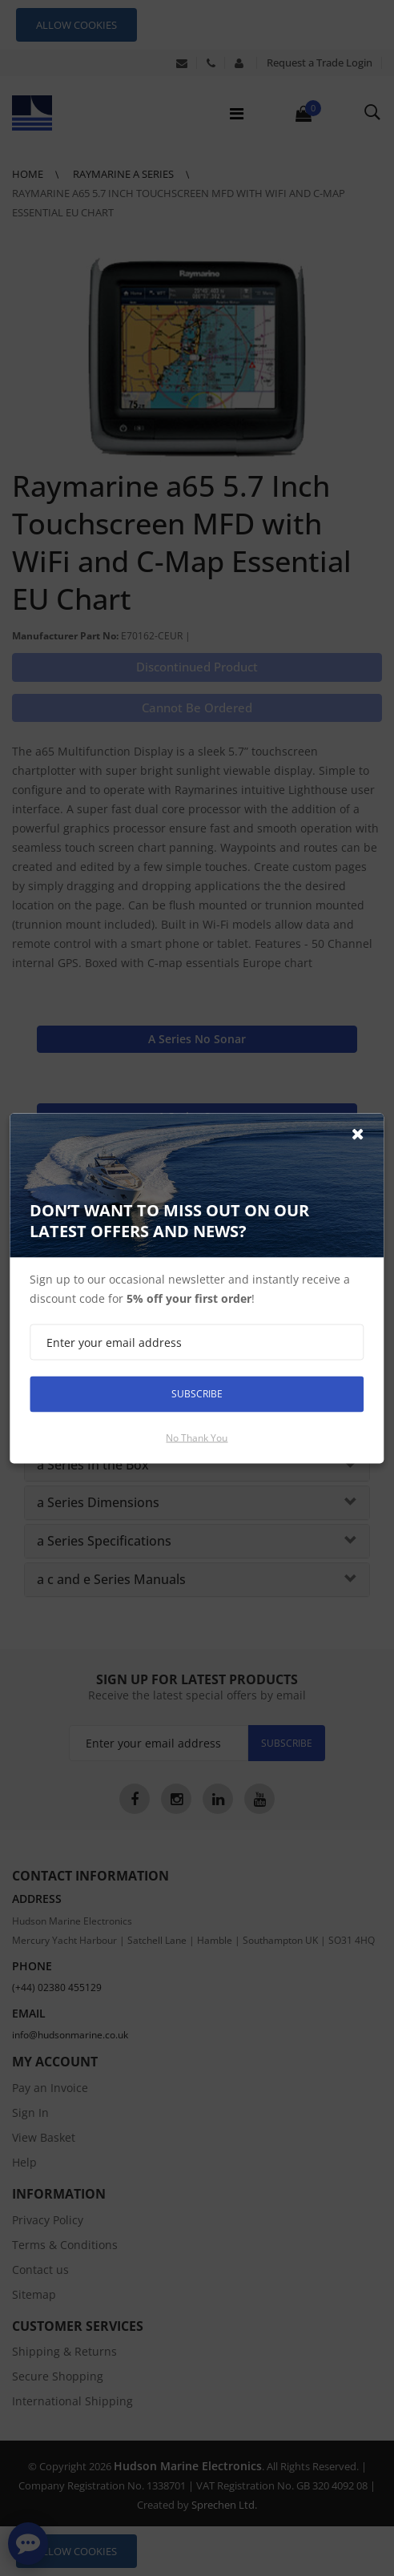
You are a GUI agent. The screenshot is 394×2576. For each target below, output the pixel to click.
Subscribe (197, 1394)
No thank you (196, 1437)
